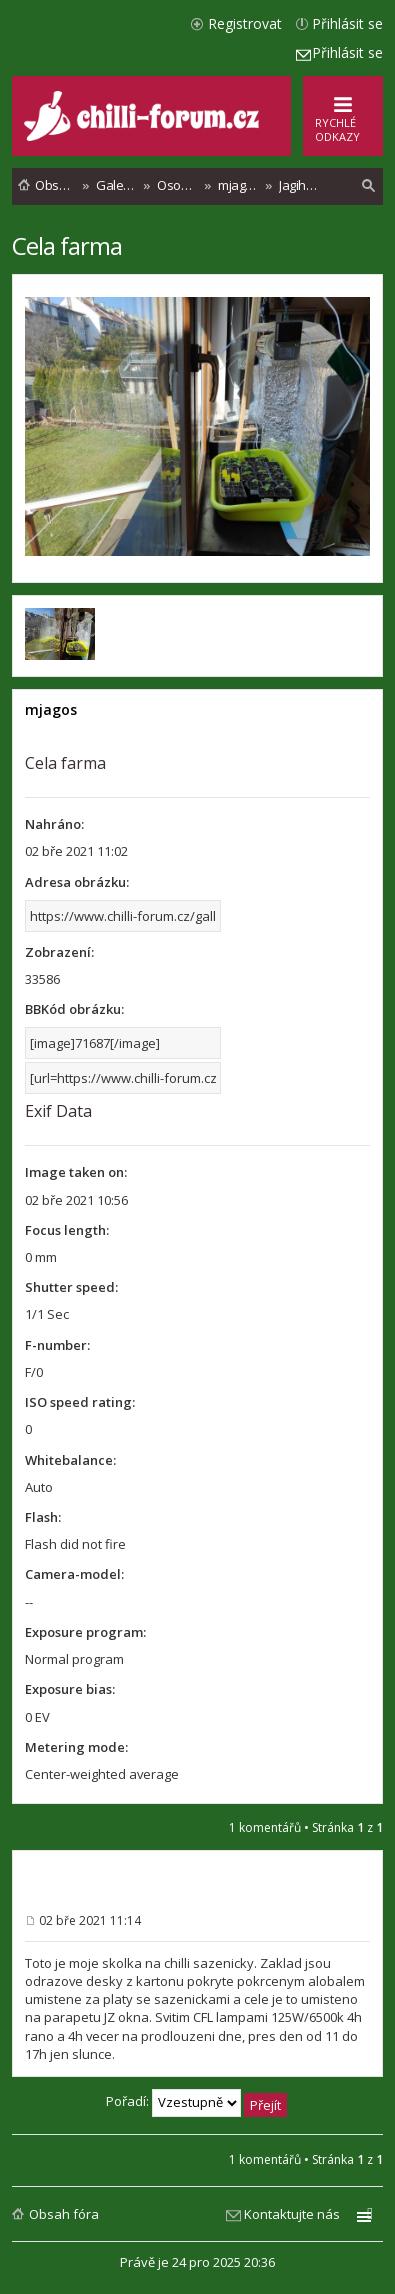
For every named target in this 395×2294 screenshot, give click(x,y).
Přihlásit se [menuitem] (347, 23)
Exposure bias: (70, 1689)
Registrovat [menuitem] (245, 23)
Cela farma (67, 245)
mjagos (51, 709)
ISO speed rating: (80, 1402)
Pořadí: (196, 2103)
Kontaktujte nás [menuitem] (292, 2214)
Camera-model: (74, 1574)
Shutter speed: (71, 1287)
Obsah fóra (64, 2214)
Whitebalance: (70, 1460)
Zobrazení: (59, 952)
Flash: (43, 1517)
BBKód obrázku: (74, 1009)
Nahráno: (54, 824)
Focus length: (67, 1230)
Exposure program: (85, 1632)
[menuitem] (369, 186)
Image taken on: (76, 1172)
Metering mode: (76, 1747)
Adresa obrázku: (77, 882)
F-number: (57, 1345)
